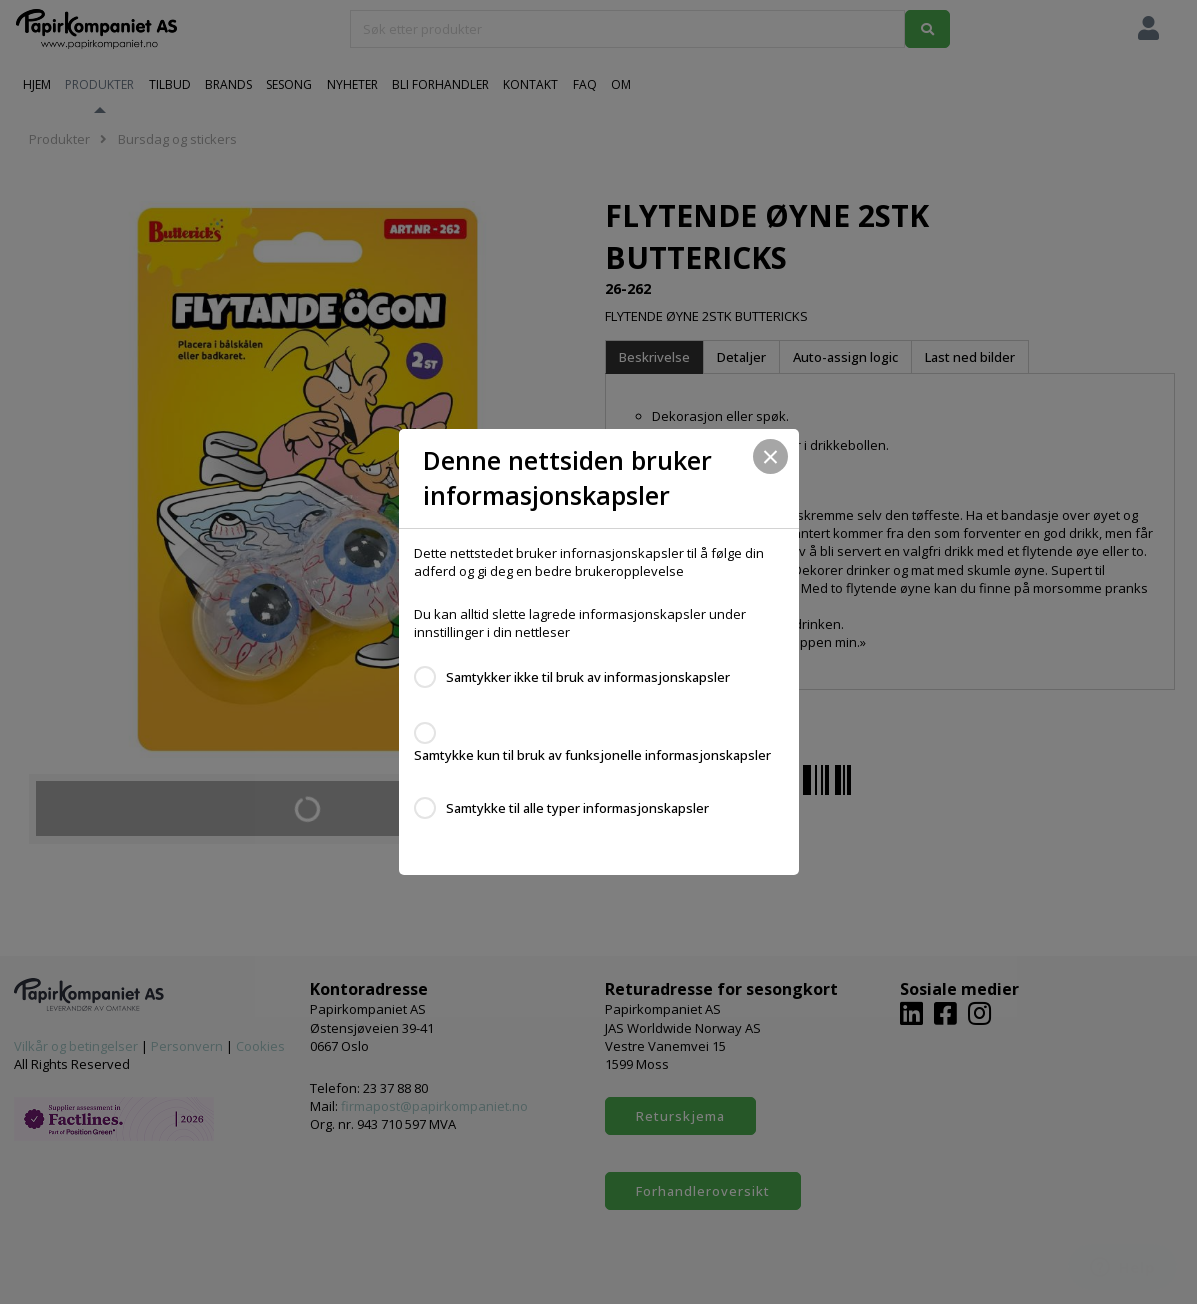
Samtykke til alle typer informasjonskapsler (577, 808)
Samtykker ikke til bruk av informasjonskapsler (588, 677)
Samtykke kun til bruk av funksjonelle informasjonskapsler (592, 755)
